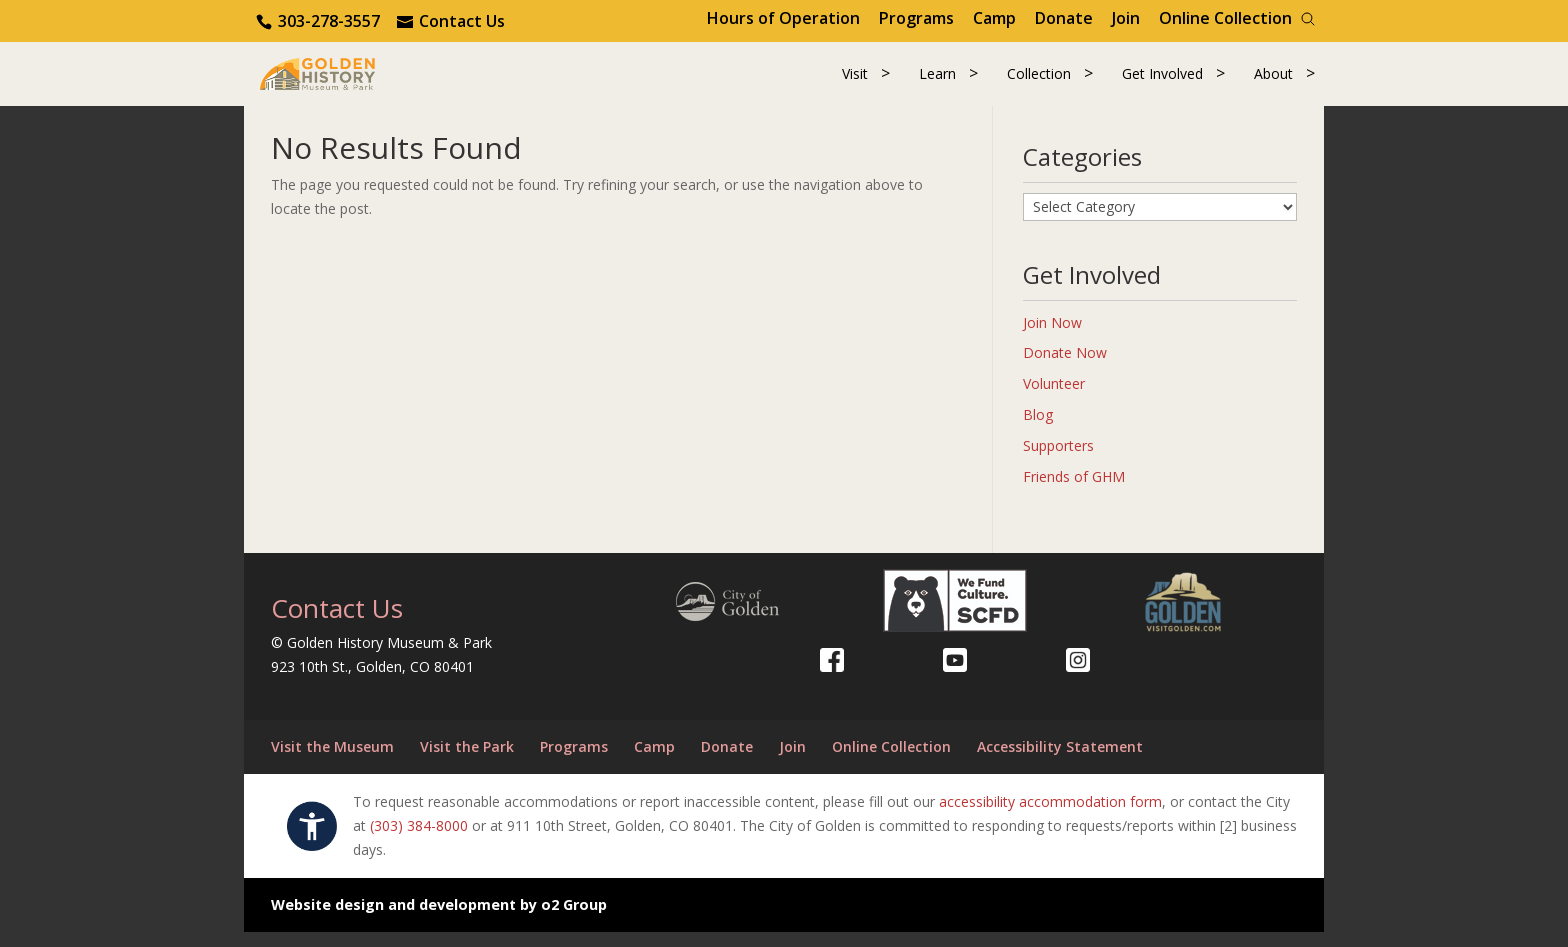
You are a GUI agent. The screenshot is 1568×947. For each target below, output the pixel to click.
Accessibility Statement (1060, 762)
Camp (994, 18)
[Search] (1308, 19)
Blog (1038, 429)
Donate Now (1065, 368)
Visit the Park (467, 762)
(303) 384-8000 (419, 840)
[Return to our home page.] (345, 79)
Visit (855, 81)
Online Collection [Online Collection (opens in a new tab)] (1225, 18)
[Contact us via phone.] (320, 21)
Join (1126, 18)
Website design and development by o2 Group (439, 919)
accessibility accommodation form (1050, 816)
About (1273, 81)
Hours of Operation (783, 18)
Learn (937, 81)
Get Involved (1162, 81)
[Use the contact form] (451, 21)
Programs (916, 18)
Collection (1039, 81)
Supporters (1058, 460)
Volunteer (1054, 398)
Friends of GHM (1074, 491)
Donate (1064, 18)
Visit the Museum (332, 762)
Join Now (1052, 337)
